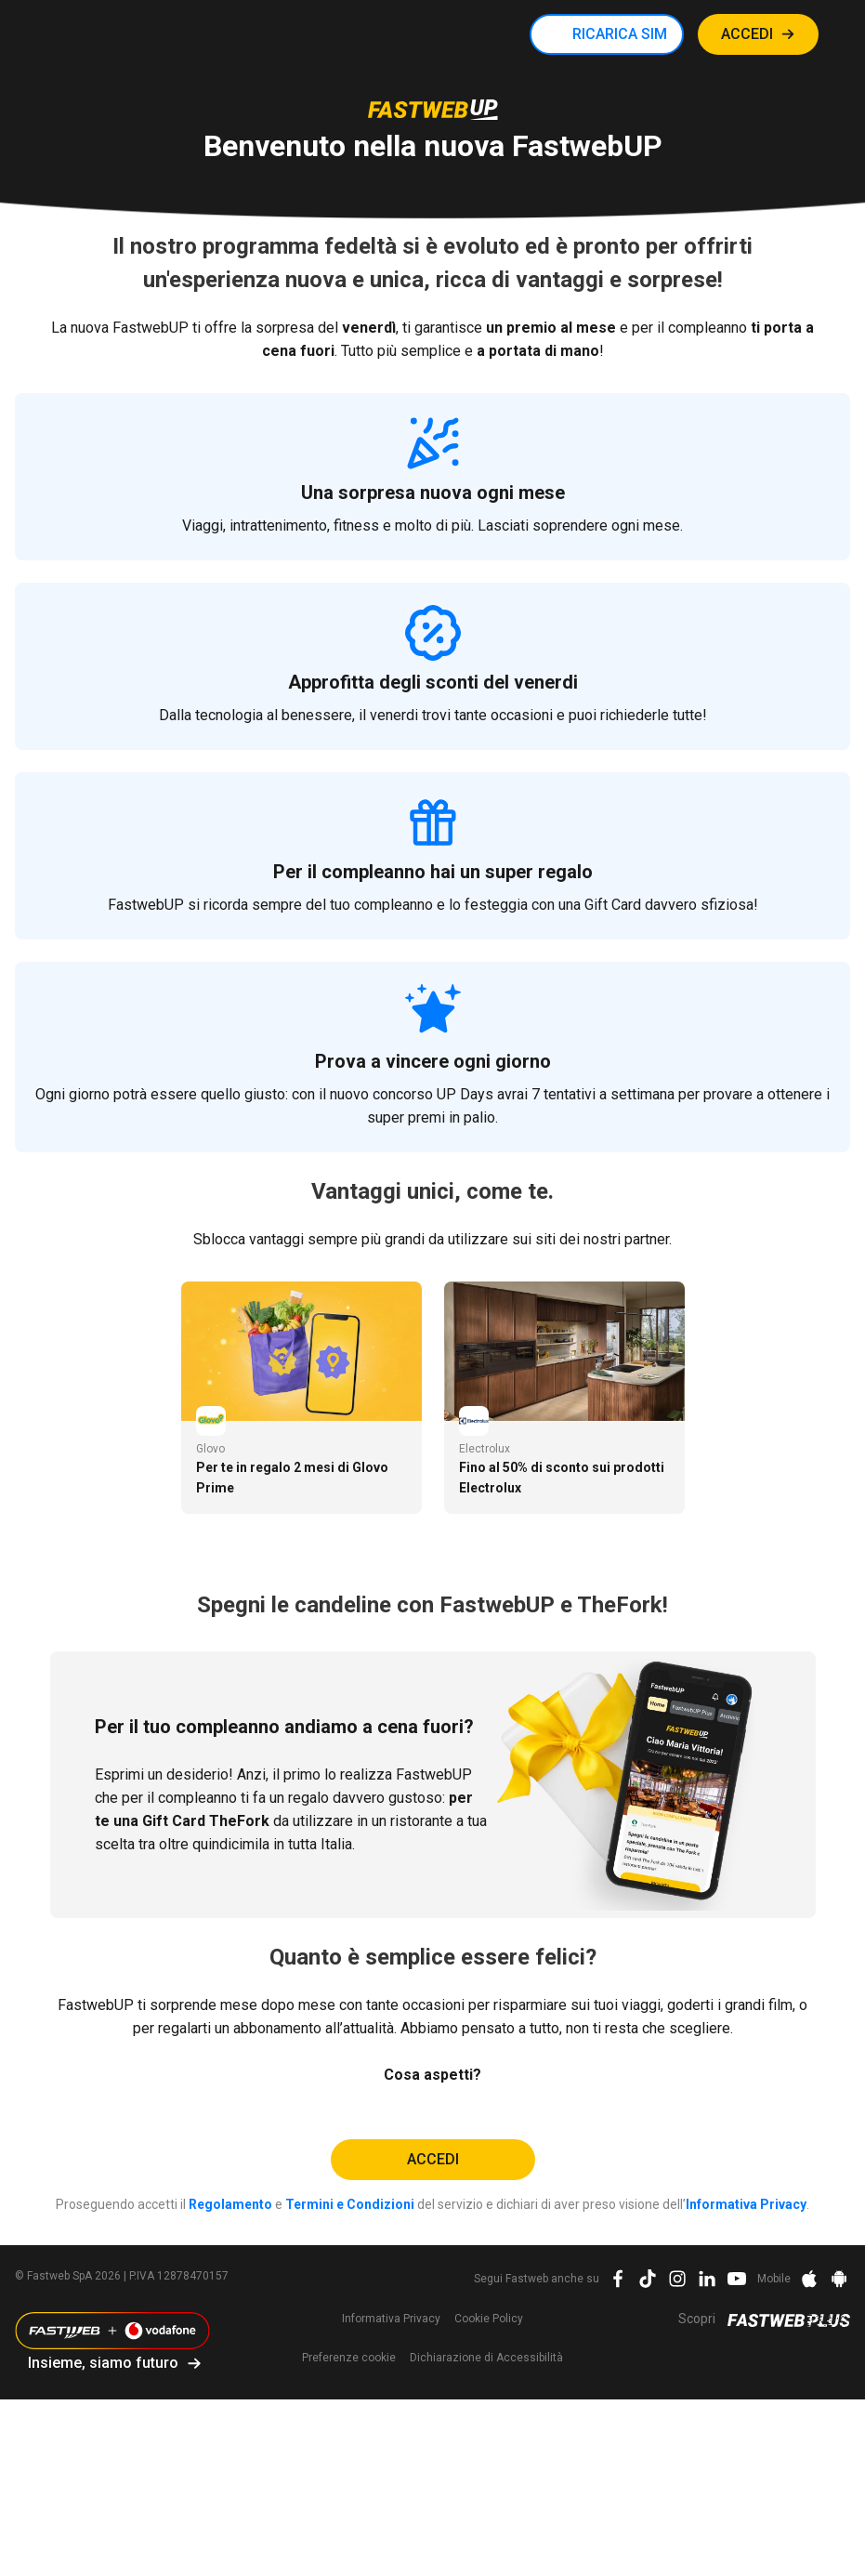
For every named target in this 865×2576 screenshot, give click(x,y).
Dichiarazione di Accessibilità (486, 2357)
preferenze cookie (349, 2357)
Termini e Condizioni (349, 2204)
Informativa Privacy (746, 2204)
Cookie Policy (488, 2318)
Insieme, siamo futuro (103, 2363)
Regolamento (230, 2204)
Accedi (433, 2159)
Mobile (774, 2278)
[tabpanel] (301, 1397)
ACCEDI (747, 34)
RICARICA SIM (619, 34)
